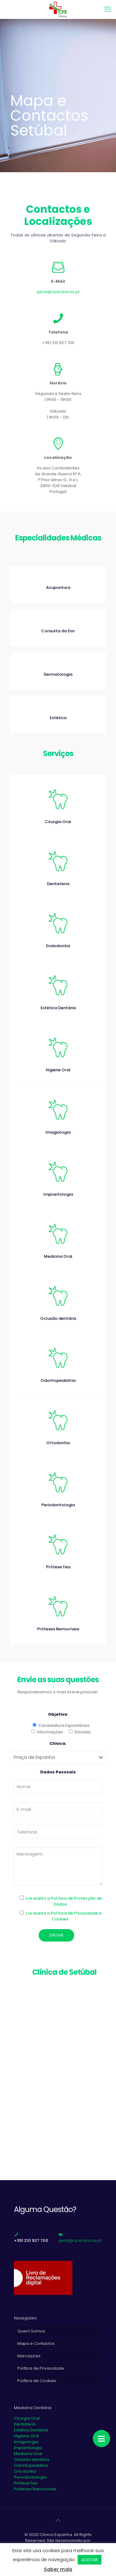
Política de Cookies (36, 2381)
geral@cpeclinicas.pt (58, 292)
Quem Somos (31, 2331)
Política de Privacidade (40, 2368)
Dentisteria (25, 2424)
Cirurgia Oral (27, 2418)
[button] (101, 2438)
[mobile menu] (107, 9)
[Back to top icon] (58, 2520)
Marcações (29, 2356)
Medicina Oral (28, 2454)
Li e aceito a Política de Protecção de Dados (64, 1901)
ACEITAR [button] (89, 2560)
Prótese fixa (25, 2483)
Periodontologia (30, 2477)
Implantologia (28, 2448)
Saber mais (58, 2569)
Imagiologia (26, 2442)
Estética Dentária (31, 2430)
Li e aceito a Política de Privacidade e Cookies (63, 1916)
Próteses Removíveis (35, 2489)
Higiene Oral (26, 2436)
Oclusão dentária (31, 2459)
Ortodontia (25, 2471)
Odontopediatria (31, 2465)
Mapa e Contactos (36, 2343)
